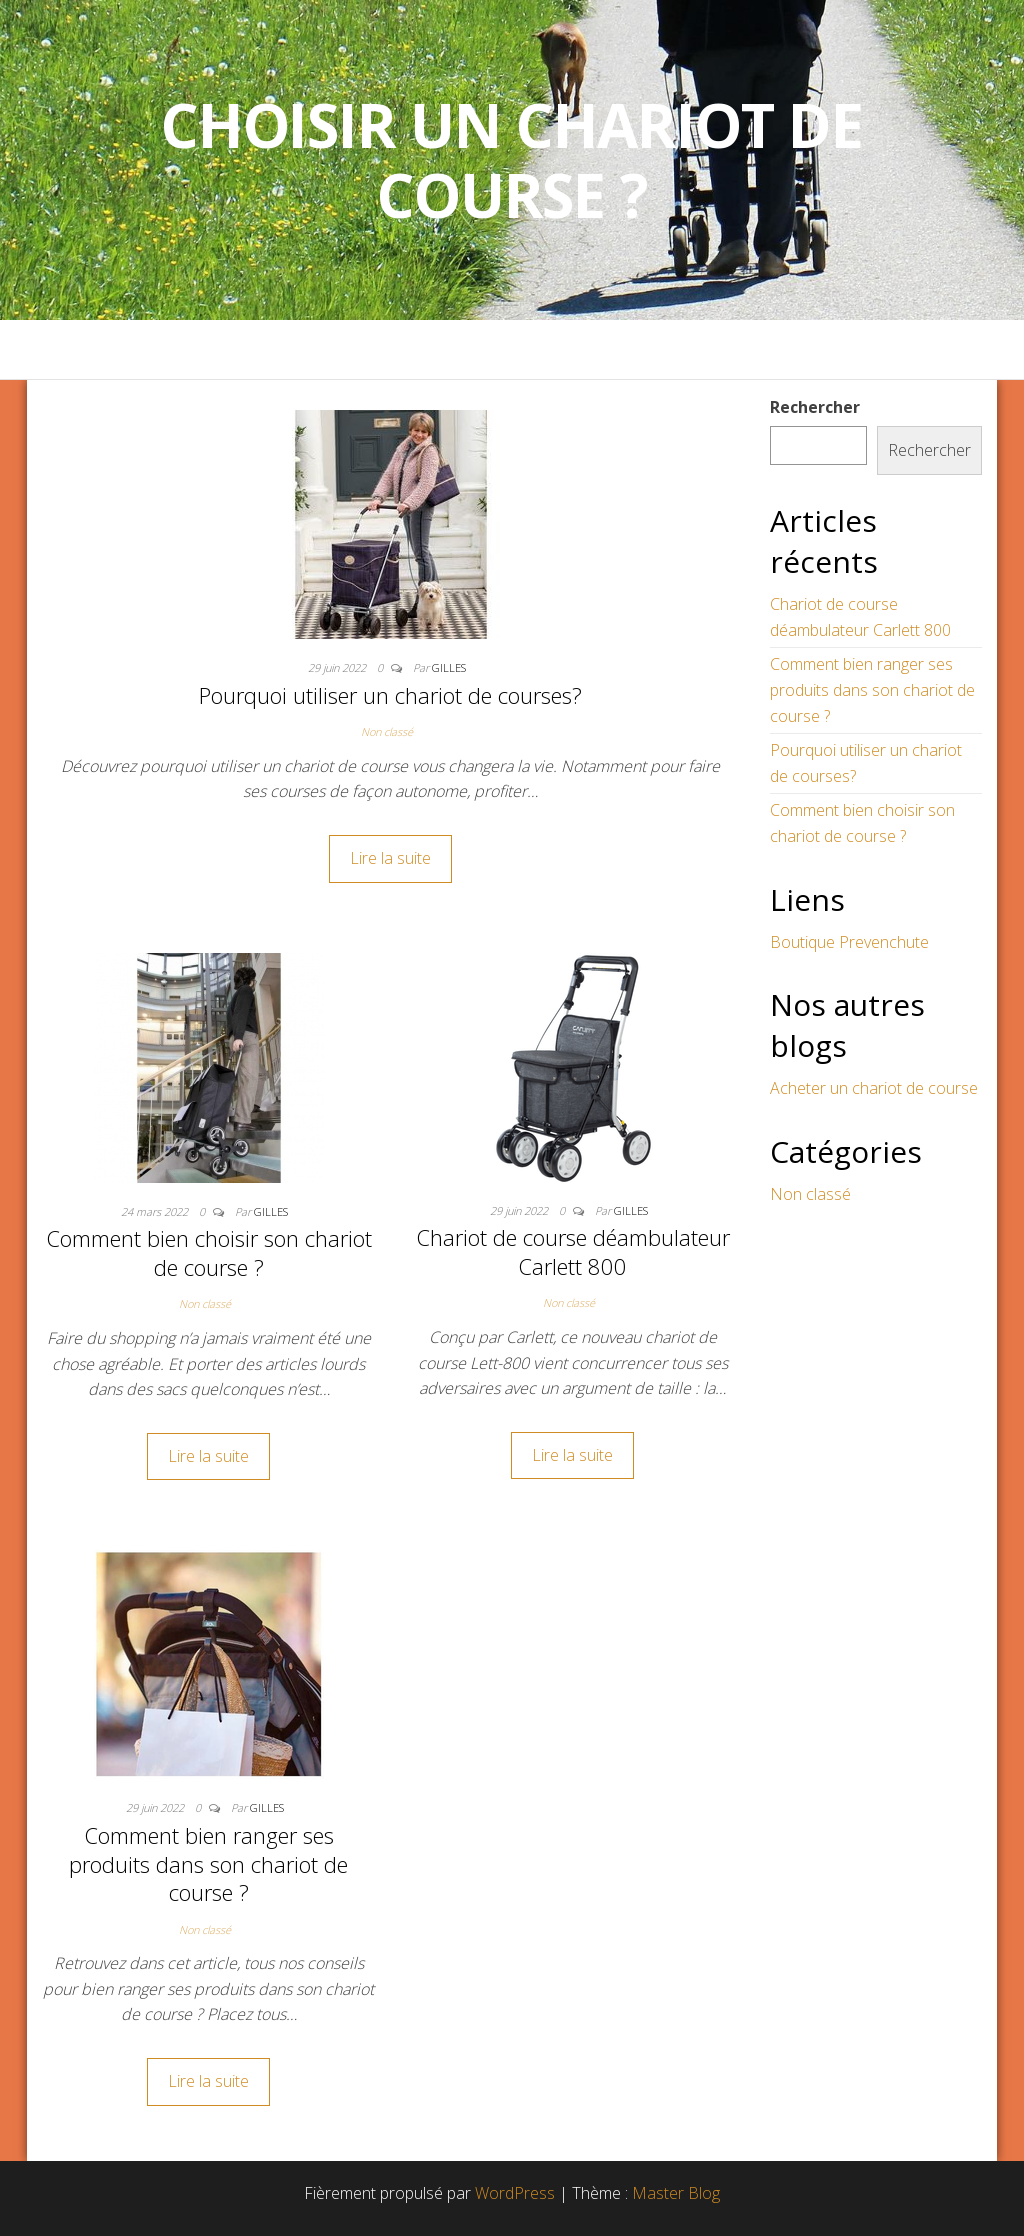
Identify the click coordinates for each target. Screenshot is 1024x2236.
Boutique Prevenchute (849, 942)
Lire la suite (390, 858)
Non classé (387, 731)
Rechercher (815, 407)
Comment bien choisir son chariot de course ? (209, 1252)
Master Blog (676, 2193)
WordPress (515, 2193)
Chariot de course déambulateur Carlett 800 (573, 1251)
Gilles (449, 667)
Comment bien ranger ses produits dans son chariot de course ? (208, 1863)
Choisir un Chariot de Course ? (512, 160)
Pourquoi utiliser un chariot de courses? (390, 695)
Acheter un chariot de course (874, 1088)
